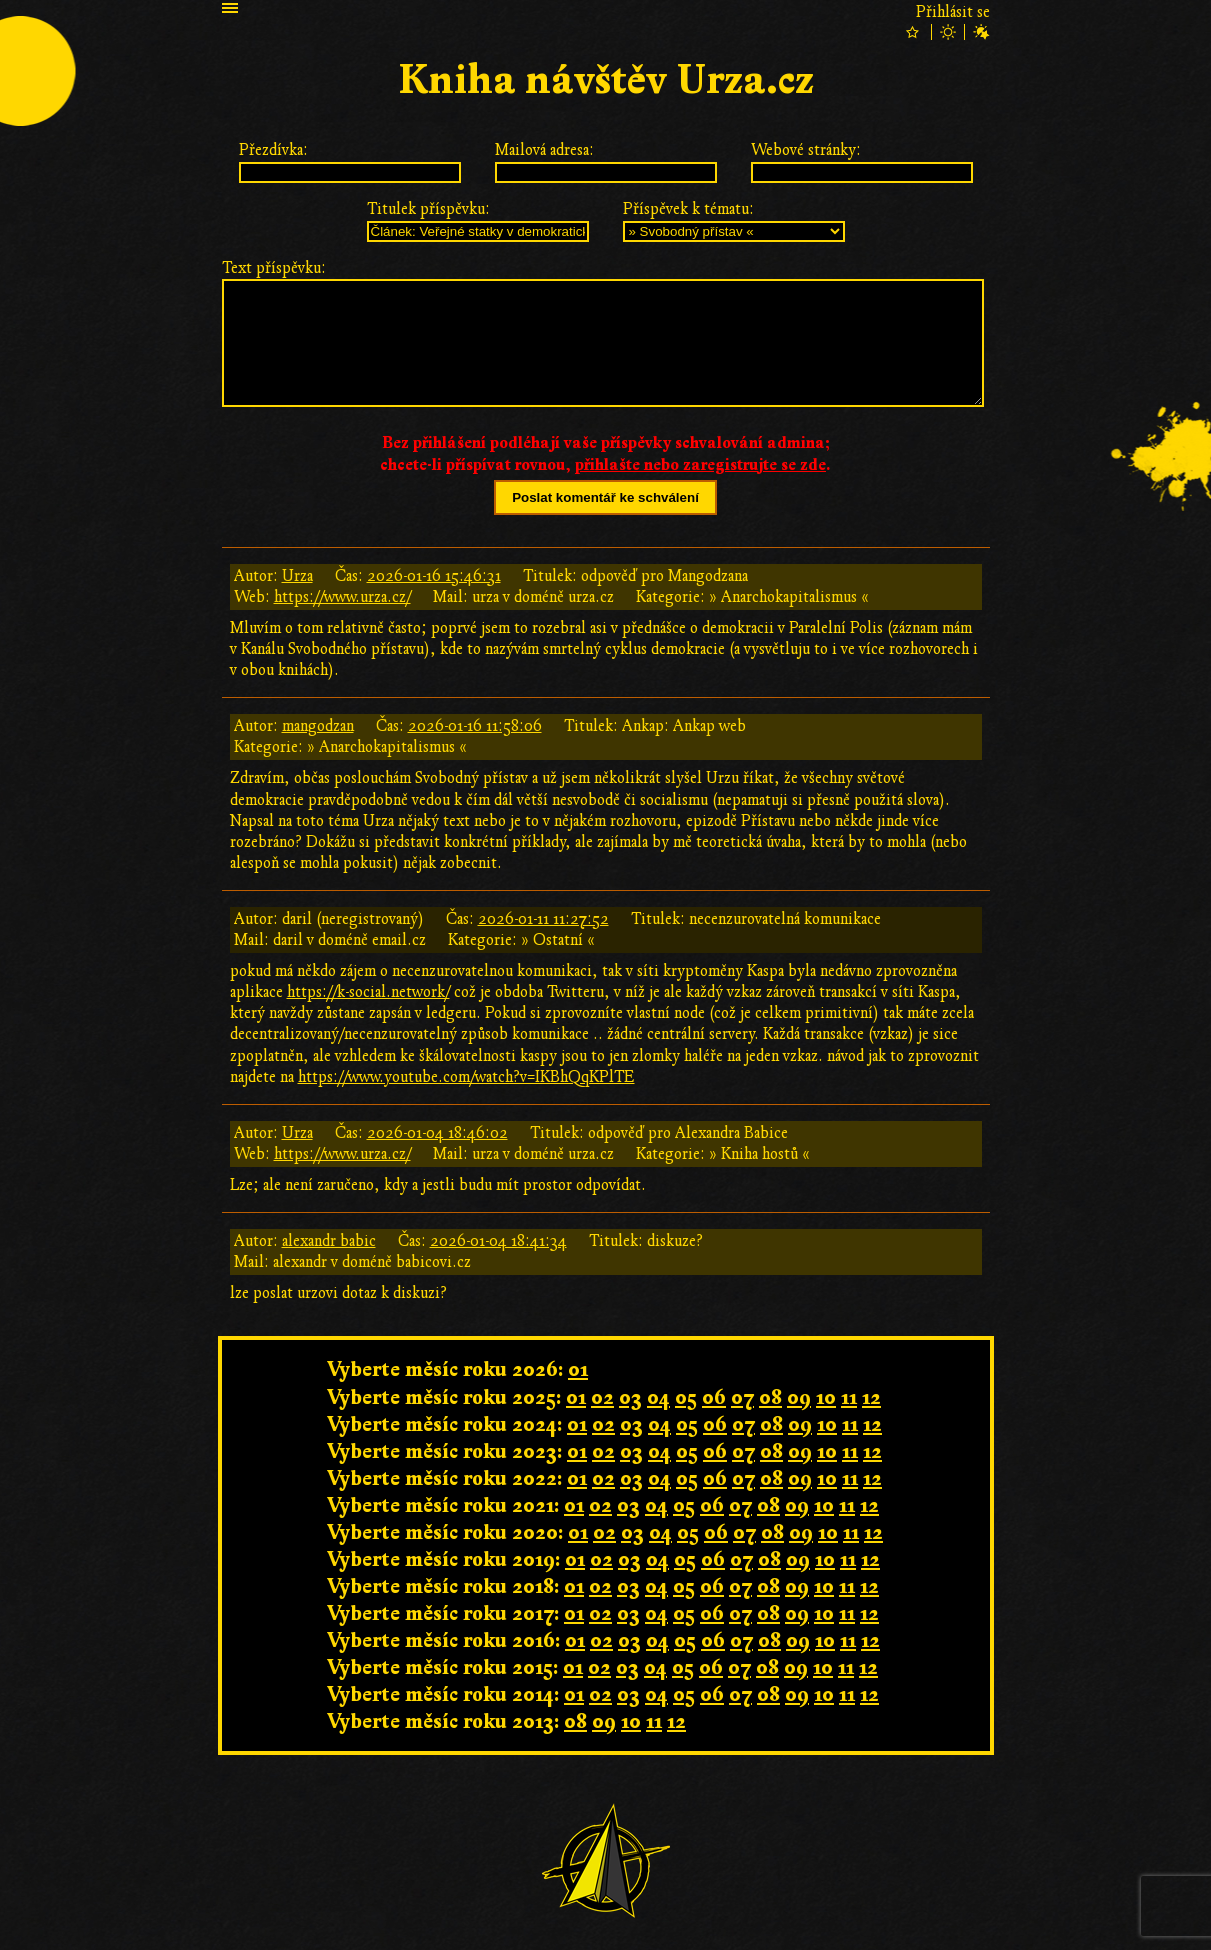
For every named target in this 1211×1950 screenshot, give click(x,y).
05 (686, 1397)
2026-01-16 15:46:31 (434, 576)
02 (602, 1397)
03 (630, 1397)
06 (714, 1397)
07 (742, 1397)
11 (849, 1397)
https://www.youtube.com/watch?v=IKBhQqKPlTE (466, 1077)
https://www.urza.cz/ (342, 597)
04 (658, 1397)
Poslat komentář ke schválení (605, 497)
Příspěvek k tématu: (688, 209)
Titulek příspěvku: (428, 209)
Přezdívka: (273, 150)
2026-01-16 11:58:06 (475, 726)
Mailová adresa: (544, 150)
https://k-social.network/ (368, 992)
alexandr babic (329, 1241)
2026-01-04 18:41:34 (498, 1241)
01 (578, 1369)
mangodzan (318, 726)
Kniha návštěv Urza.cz (606, 80)
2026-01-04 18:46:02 (437, 1133)
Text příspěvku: (274, 268)
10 (826, 1397)
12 (871, 1397)
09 (799, 1397)
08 (770, 1397)
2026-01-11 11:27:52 (543, 919)
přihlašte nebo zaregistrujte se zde (700, 465)
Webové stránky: (806, 150)
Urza (297, 576)
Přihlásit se (953, 12)
